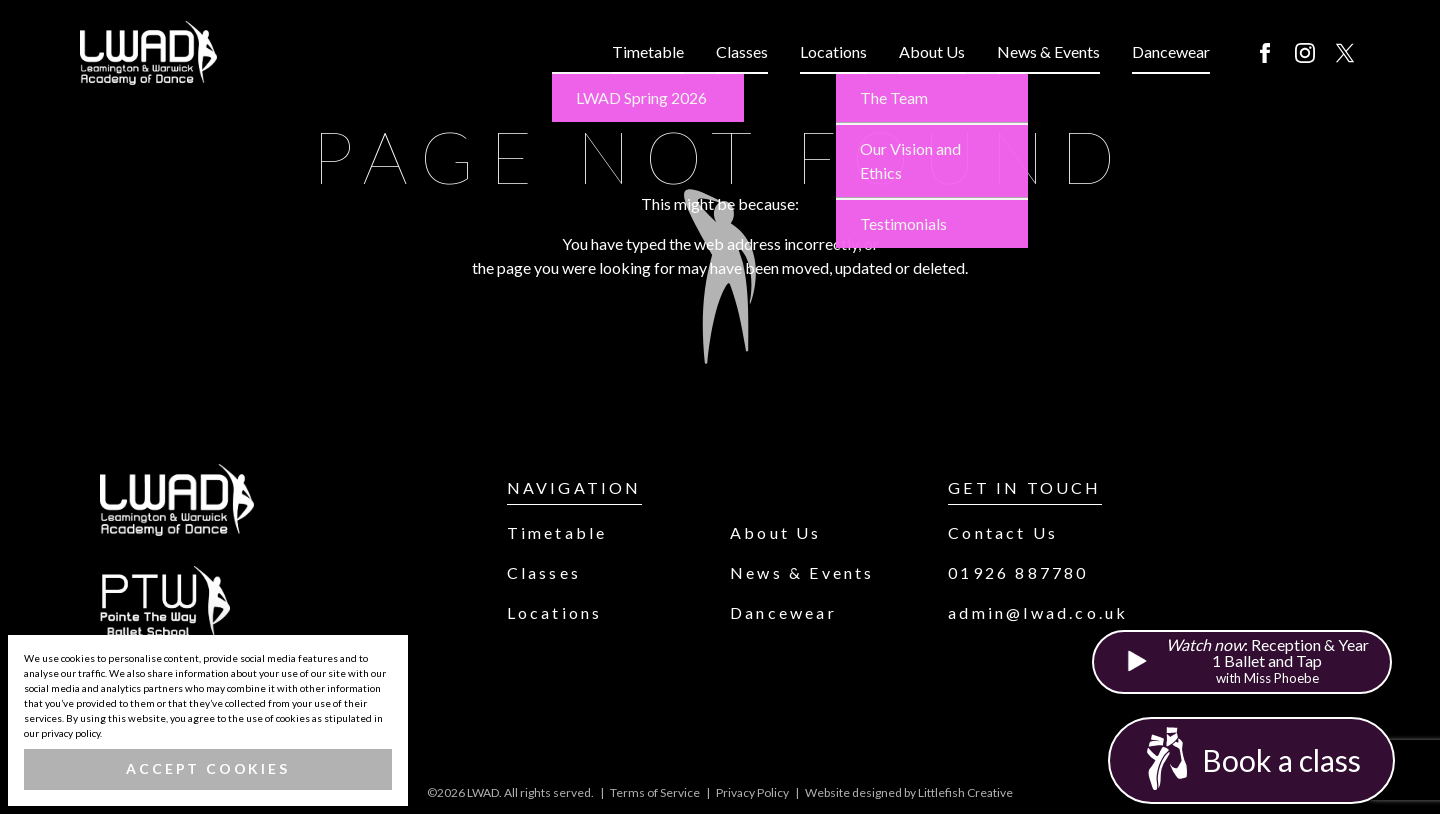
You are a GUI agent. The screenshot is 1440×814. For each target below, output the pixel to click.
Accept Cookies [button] (207, 768)
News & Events (1048, 51)
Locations (833, 51)
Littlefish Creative (965, 792)
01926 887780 (1018, 572)
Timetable (648, 51)
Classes (742, 51)
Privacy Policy (752, 792)
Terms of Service (655, 792)
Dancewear (1171, 51)
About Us (932, 51)
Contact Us (1003, 532)
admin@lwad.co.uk (1038, 612)
